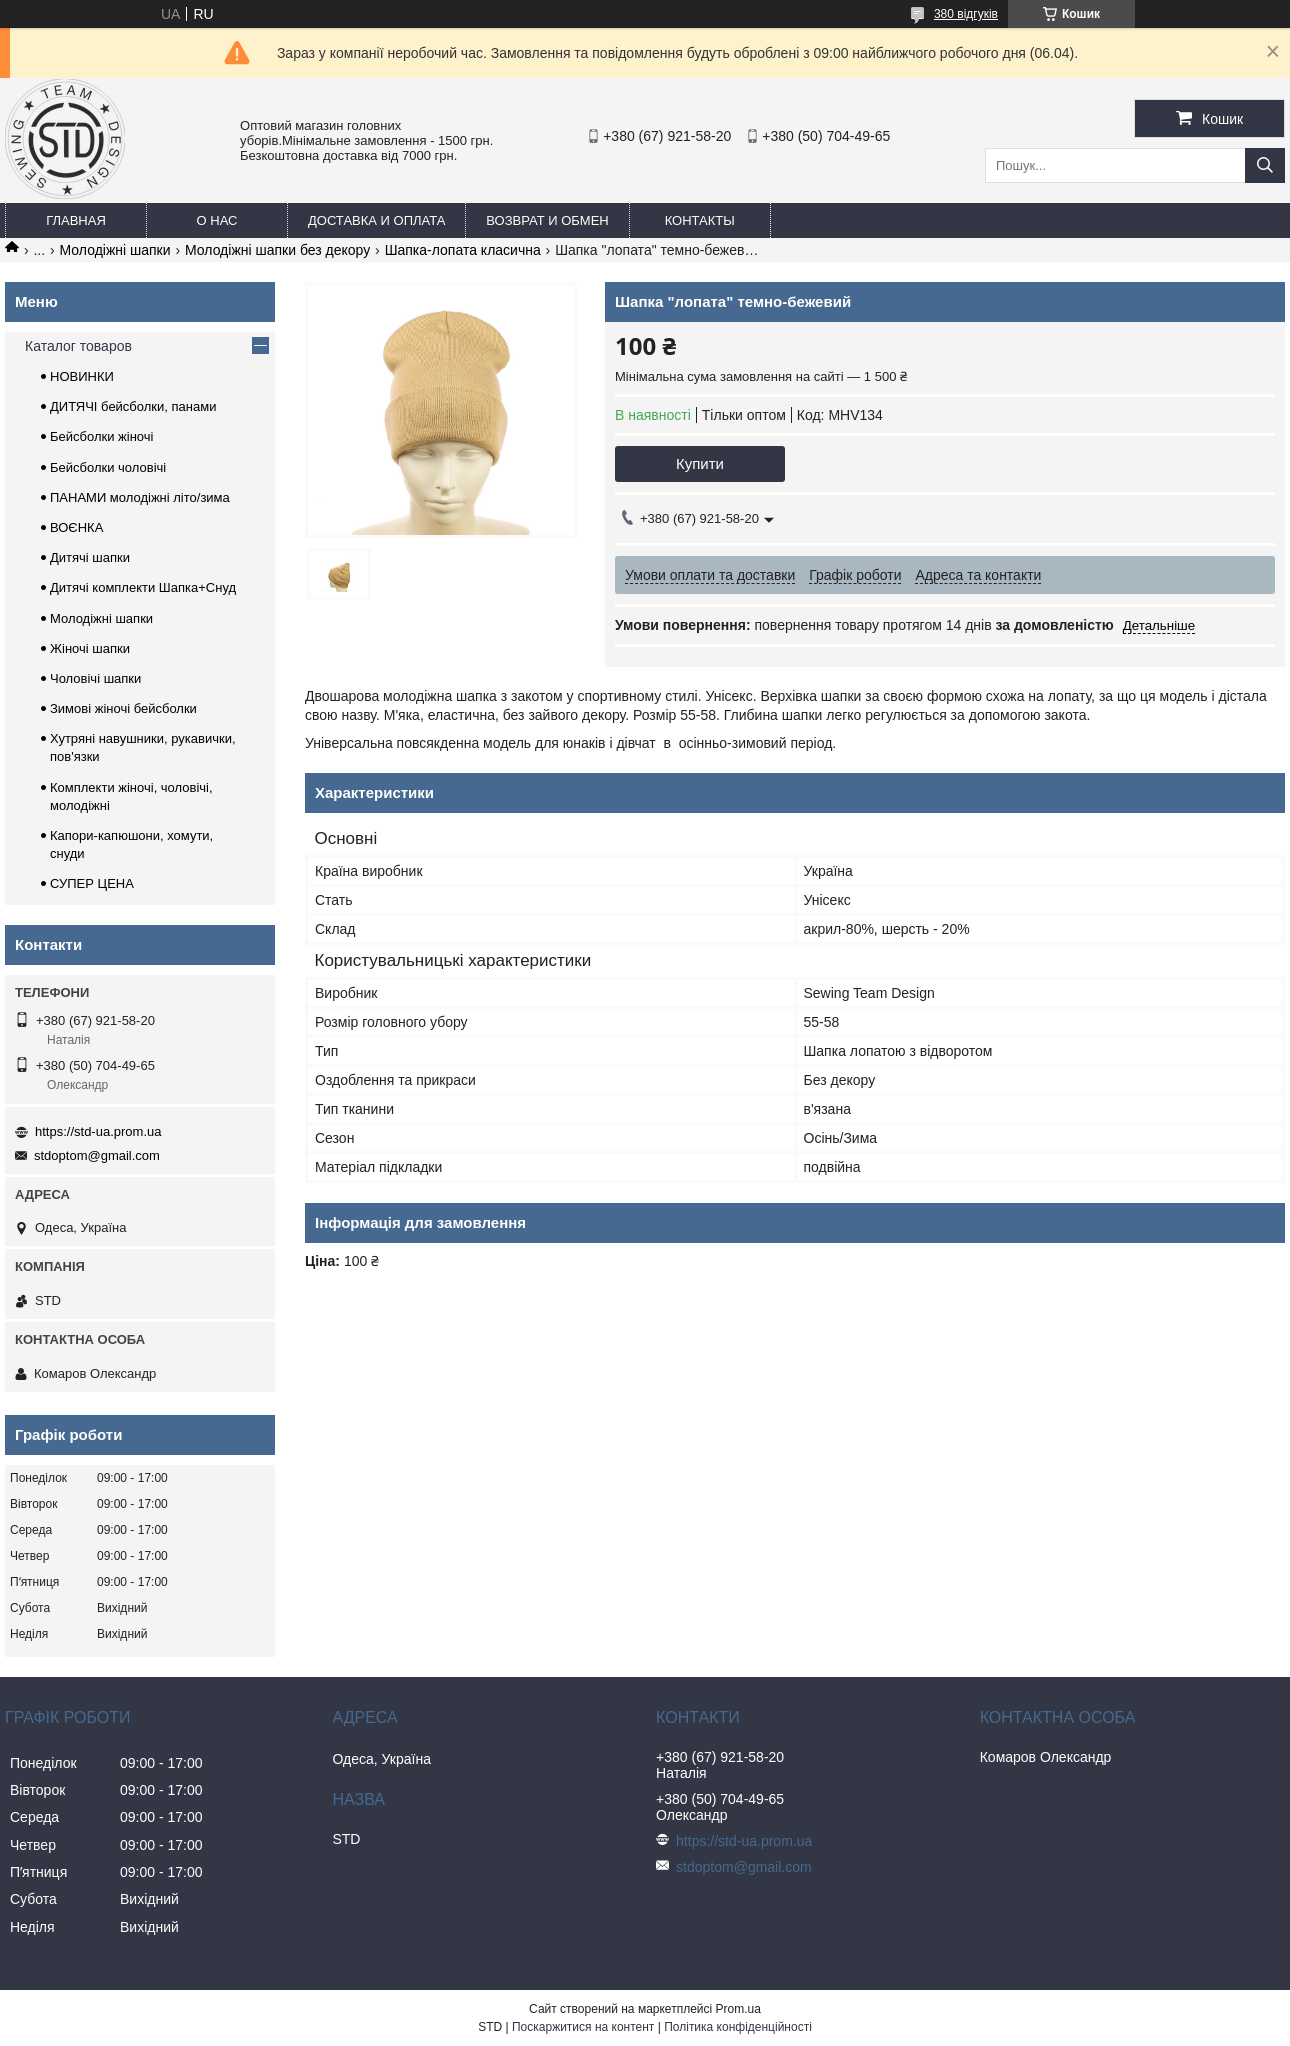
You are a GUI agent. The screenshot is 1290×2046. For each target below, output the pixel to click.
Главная (76, 220)
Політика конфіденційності (738, 2027)
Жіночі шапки (90, 648)
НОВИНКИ (82, 376)
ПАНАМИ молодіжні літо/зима (140, 497)
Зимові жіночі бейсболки (123, 708)
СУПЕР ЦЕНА (92, 883)
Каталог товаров (78, 346)
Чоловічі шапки (95, 678)
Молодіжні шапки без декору (277, 250)
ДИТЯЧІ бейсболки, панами (133, 406)
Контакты (700, 220)
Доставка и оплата (376, 220)
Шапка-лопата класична (463, 250)
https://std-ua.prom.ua (98, 1131)
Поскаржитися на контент (583, 2027)
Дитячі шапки (90, 557)
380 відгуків (966, 14)
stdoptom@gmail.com (97, 1155)
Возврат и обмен (547, 220)
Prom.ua (738, 2009)
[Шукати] (1265, 165)
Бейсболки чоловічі (108, 467)
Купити (700, 463)
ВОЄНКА (76, 527)
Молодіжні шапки (115, 250)
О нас (217, 220)
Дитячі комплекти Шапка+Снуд (143, 587)
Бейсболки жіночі (101, 436)
